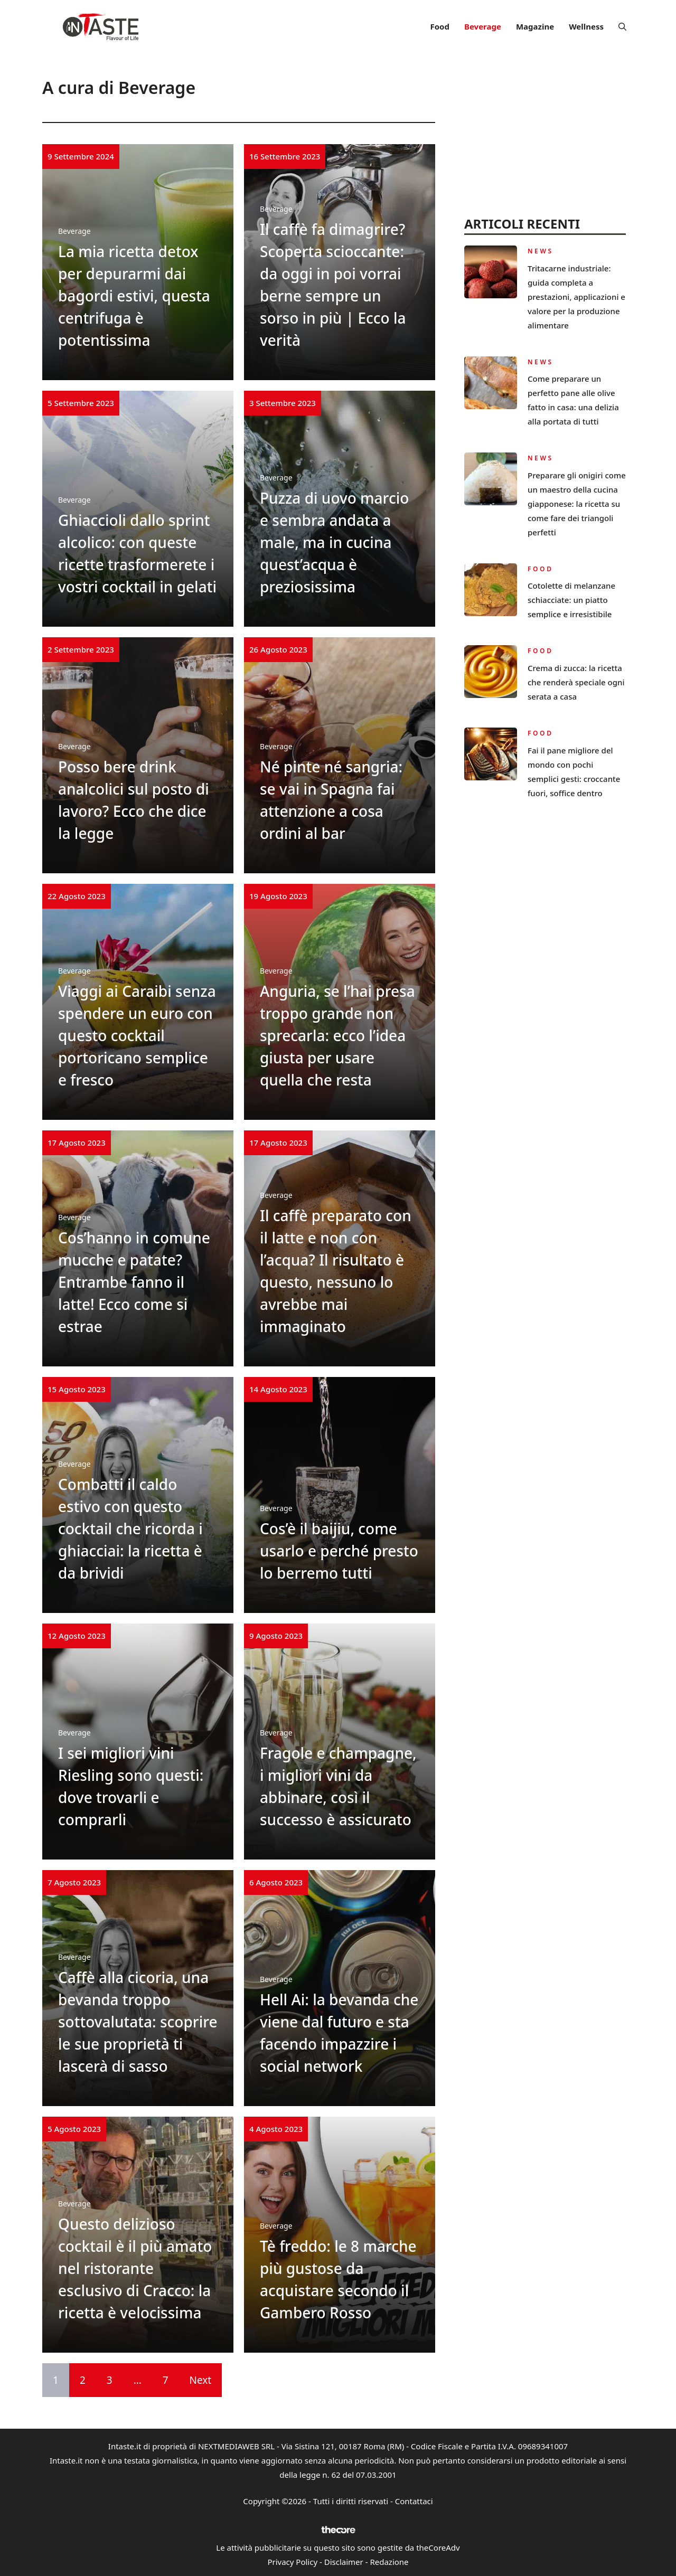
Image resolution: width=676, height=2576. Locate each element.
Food (439, 26)
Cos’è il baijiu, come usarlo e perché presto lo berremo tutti (339, 1550)
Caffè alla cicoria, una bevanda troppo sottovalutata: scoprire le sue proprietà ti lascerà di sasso (138, 2021)
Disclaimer (343, 2561)
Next (201, 2380)
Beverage (482, 26)
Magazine (535, 26)
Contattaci (414, 2501)
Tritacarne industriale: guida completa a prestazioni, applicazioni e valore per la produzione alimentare (576, 297)
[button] (622, 26)
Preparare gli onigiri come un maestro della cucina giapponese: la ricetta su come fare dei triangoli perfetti (577, 503)
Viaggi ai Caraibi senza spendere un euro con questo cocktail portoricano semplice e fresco (137, 1035)
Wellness (586, 26)
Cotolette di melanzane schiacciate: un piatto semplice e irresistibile (571, 599)
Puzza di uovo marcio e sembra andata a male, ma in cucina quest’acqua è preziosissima (334, 542)
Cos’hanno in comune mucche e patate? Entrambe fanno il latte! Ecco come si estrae (134, 1282)
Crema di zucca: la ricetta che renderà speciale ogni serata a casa (576, 682)
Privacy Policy (292, 2561)
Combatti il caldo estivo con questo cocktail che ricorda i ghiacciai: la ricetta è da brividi (130, 1528)
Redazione (389, 2561)
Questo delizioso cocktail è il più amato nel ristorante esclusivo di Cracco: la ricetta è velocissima (135, 2268)
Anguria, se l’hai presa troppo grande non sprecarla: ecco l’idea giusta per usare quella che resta (337, 1035)
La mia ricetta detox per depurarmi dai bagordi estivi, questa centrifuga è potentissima (134, 295)
